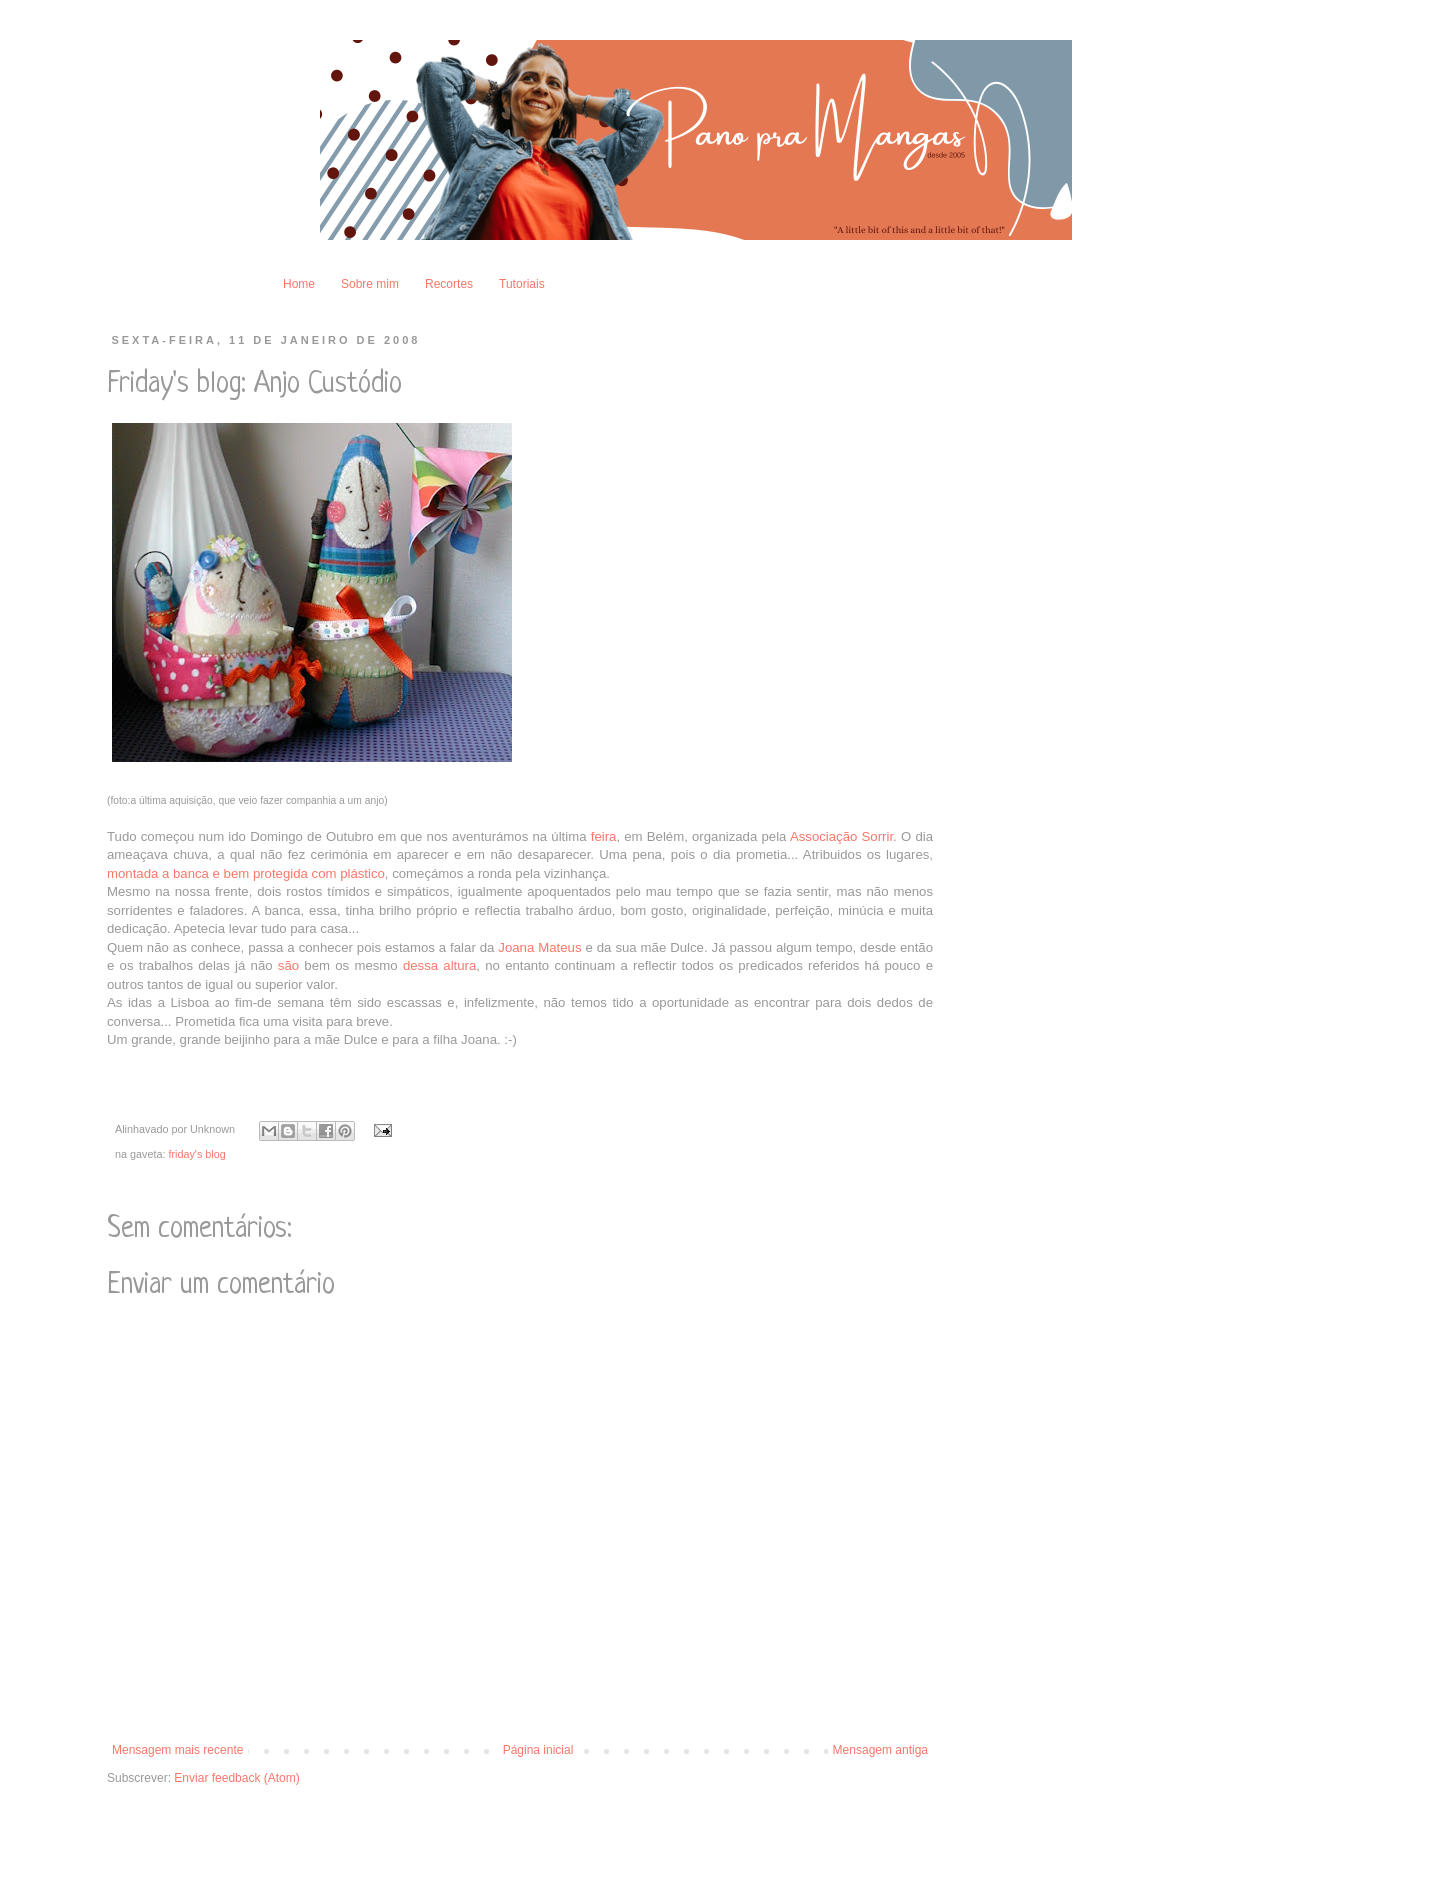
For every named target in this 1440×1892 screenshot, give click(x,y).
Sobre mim (370, 284)
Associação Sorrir (841, 836)
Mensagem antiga (880, 1750)
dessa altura (439, 965)
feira (604, 836)
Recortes (449, 284)
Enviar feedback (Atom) (236, 1778)
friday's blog (196, 1154)
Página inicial (538, 1750)
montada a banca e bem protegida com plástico (246, 873)
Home (299, 284)
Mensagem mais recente (177, 1750)
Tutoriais (522, 284)
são (288, 965)
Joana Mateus (541, 947)
